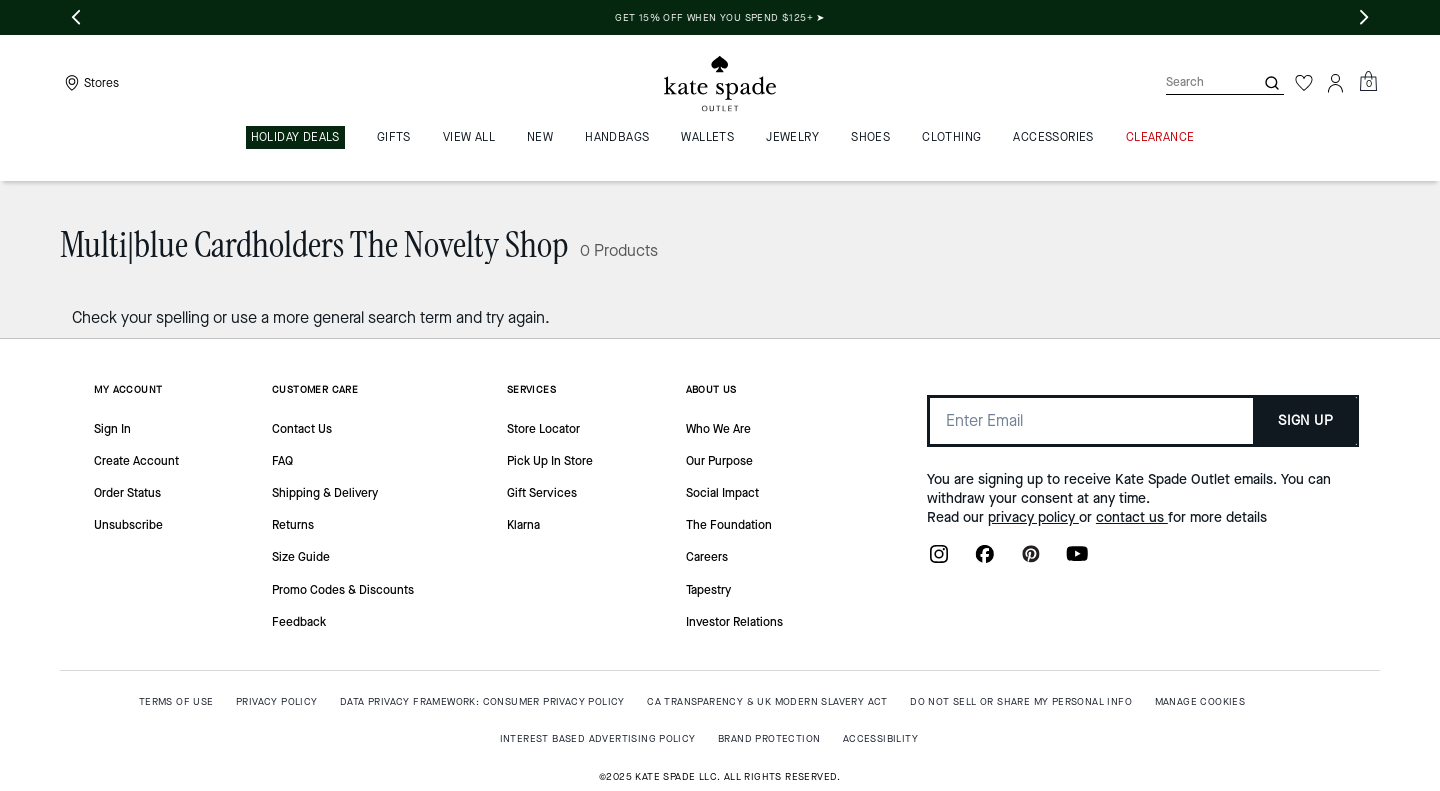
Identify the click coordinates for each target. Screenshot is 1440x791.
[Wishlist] (1304, 83)
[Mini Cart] (1368, 82)
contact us (1132, 517)
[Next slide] (1364, 18)
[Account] (1336, 83)
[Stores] (89, 83)
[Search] (1194, 82)
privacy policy (1033, 517)
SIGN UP (1305, 420)
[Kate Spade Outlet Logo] (720, 83)
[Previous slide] (76, 18)
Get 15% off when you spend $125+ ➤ (911, 17)
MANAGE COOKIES (1200, 701)
